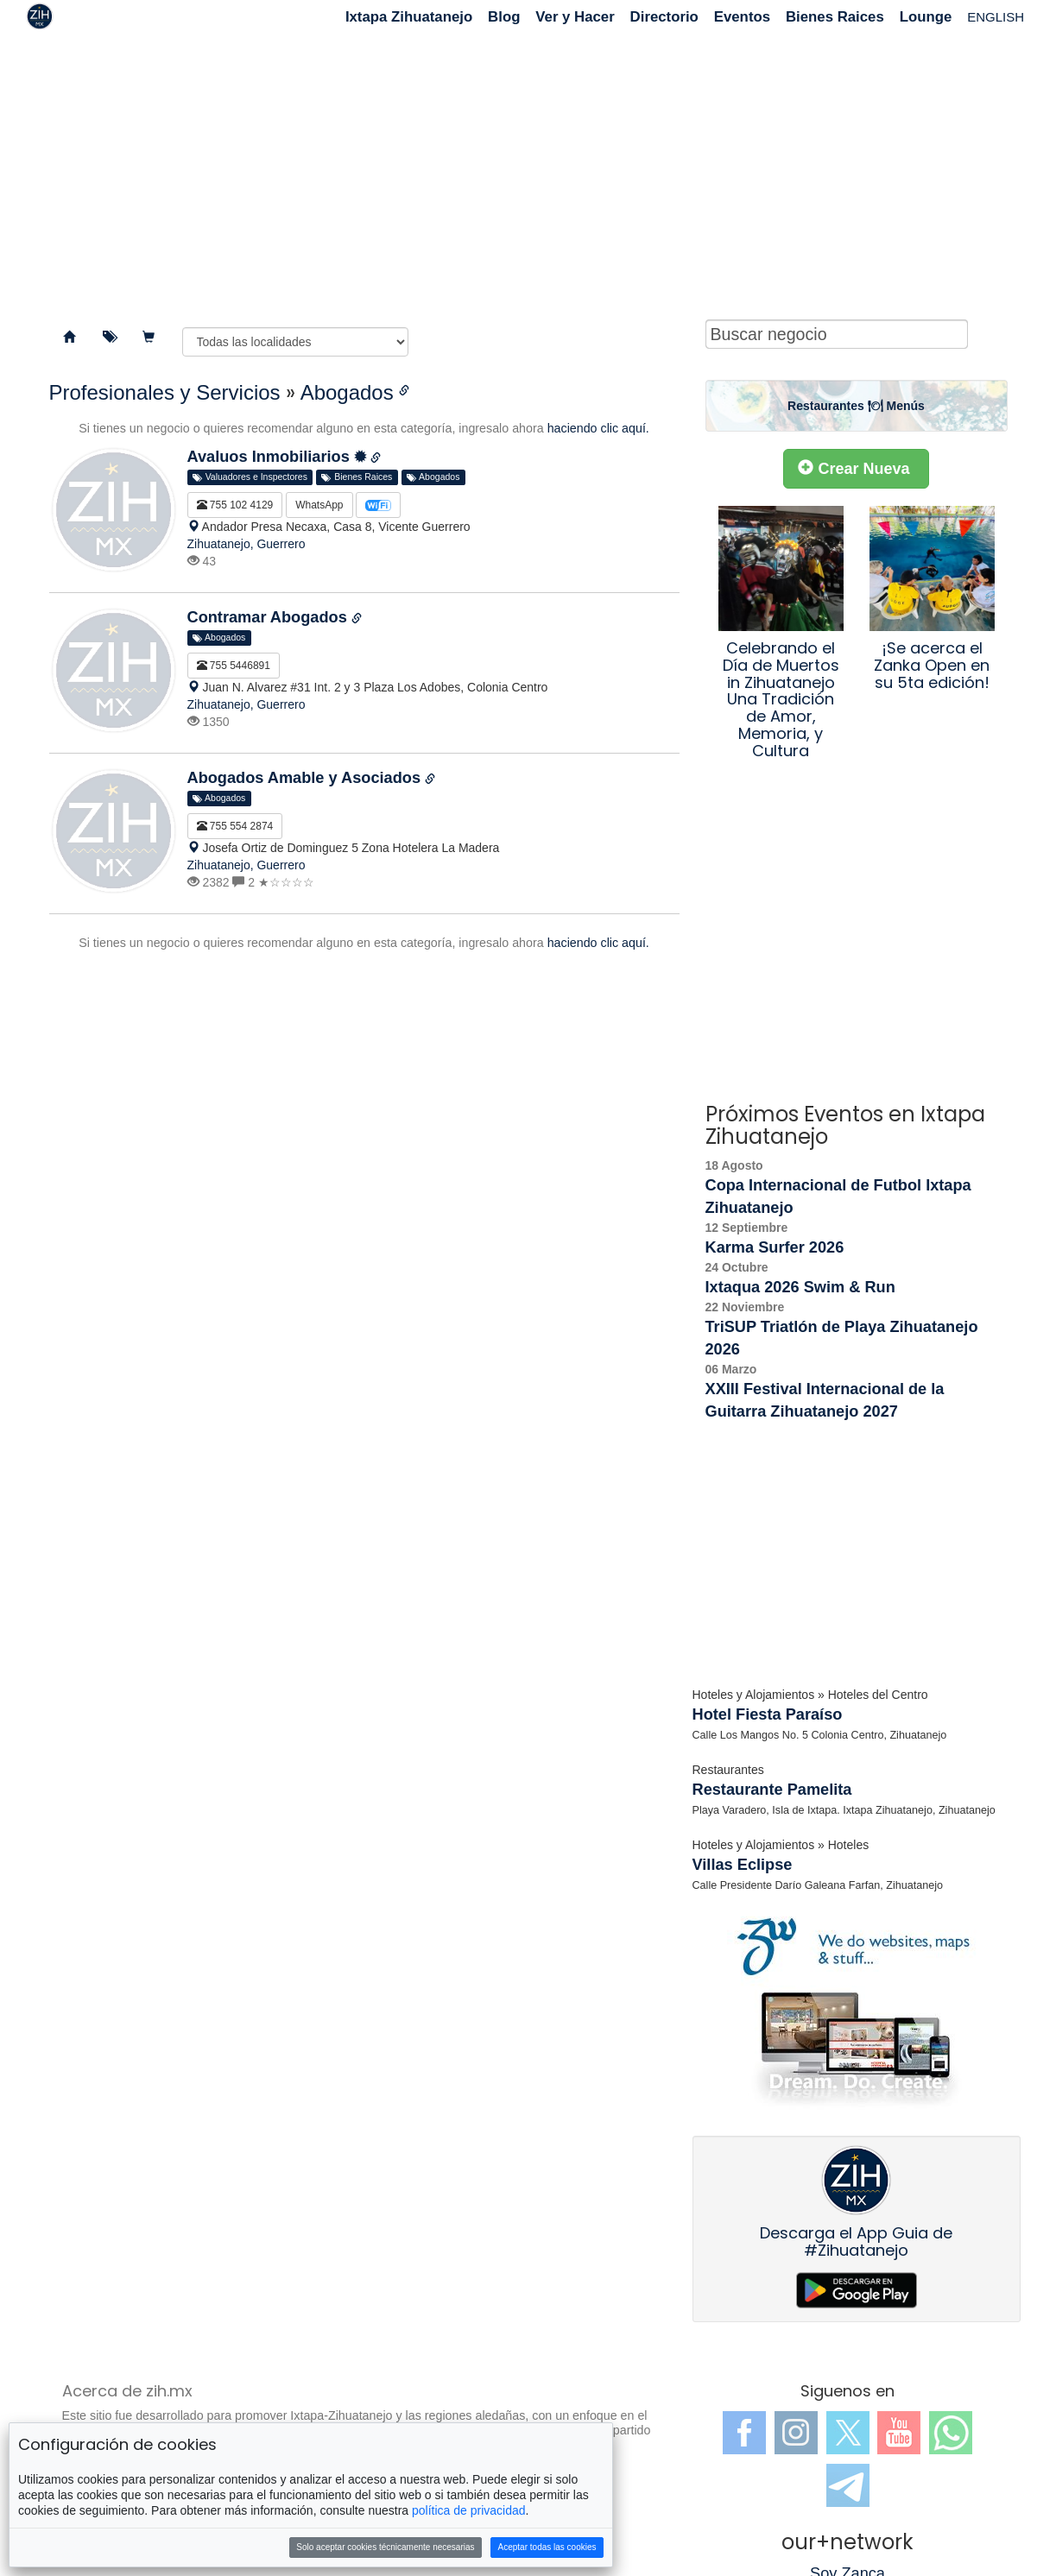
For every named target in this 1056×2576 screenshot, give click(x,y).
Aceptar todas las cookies (547, 2547)
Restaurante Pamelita (772, 1789)
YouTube (898, 2432)
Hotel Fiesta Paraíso (767, 1714)
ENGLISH (995, 16)
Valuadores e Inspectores (250, 477)
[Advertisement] (528, 173)
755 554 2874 (235, 826)
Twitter (847, 2432)
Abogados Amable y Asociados (306, 777)
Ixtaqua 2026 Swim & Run (800, 1287)
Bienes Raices (835, 17)
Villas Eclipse (742, 1864)
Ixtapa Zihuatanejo (408, 17)
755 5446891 (233, 666)
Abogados (347, 392)
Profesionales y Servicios (165, 392)
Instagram (796, 2432)
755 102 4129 (235, 505)
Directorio (664, 17)
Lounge (926, 17)
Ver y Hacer (574, 17)
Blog (504, 17)
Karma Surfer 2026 (774, 1247)
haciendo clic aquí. (598, 428)
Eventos (742, 17)
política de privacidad (469, 2510)
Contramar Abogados (269, 617)
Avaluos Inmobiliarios (277, 456)
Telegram (847, 2485)
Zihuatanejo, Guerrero (246, 544)
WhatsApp (319, 505)
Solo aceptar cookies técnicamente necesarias (385, 2547)
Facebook (744, 2432)
